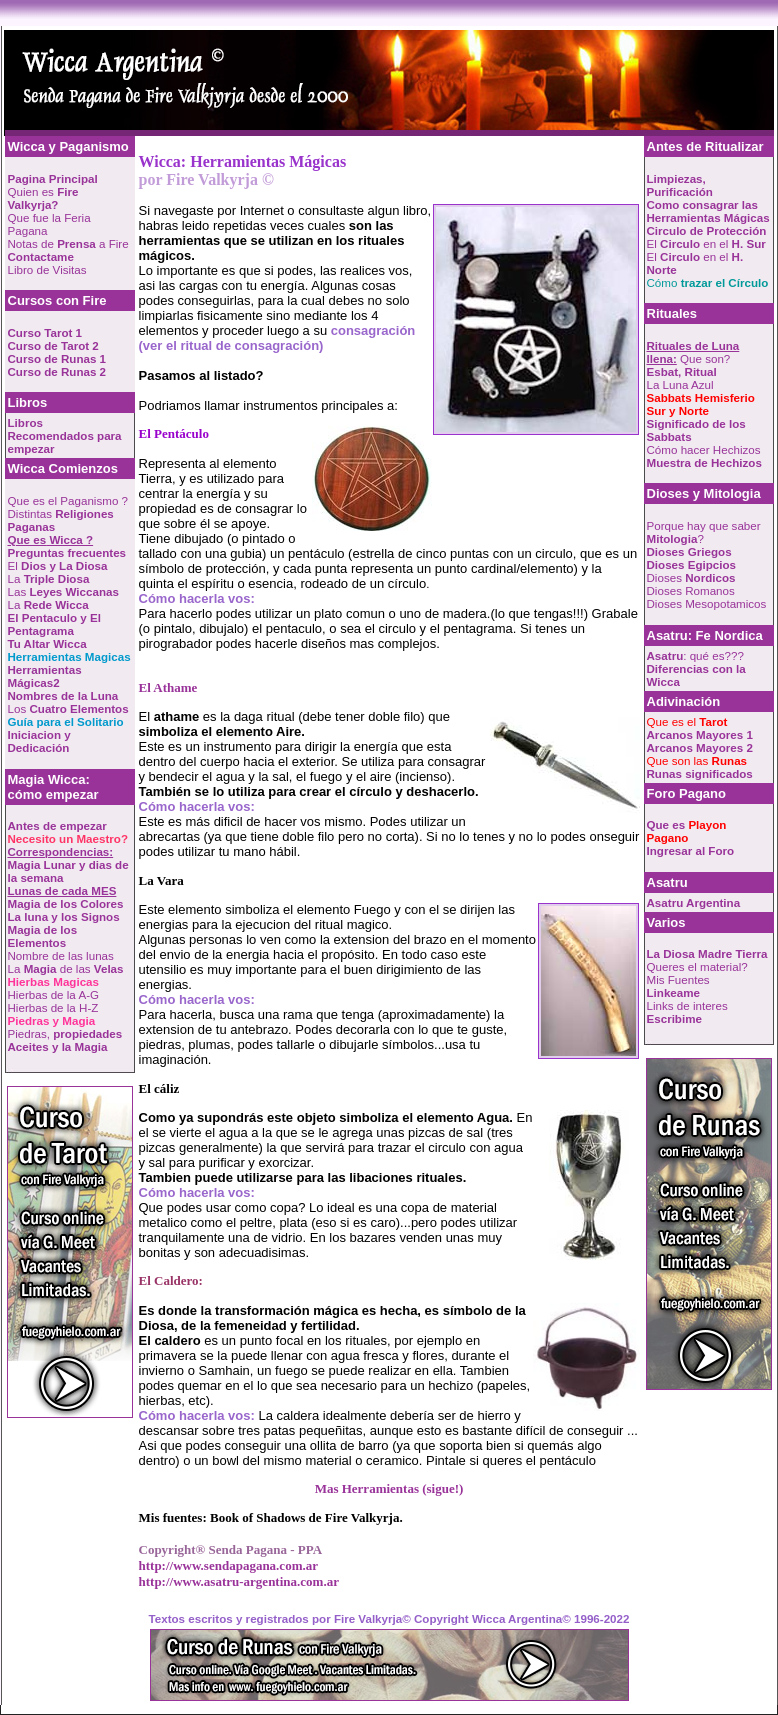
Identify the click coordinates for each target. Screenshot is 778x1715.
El (58, 565)
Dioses (691, 577)
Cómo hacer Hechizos (704, 449)
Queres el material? (697, 966)
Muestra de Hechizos (704, 462)
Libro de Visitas (47, 269)
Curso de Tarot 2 (53, 345)
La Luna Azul (680, 384)
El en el (706, 243)
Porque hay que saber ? (704, 532)
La (49, 578)
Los (68, 708)
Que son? (693, 352)
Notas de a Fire (68, 243)
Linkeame (674, 992)
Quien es (43, 198)
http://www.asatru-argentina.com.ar (239, 1581)
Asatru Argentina (694, 902)
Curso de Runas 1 (57, 358)
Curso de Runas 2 (57, 371)
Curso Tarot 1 (45, 332)
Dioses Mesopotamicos (707, 603)
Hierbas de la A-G (54, 994)
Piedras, (65, 1033)
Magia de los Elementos (43, 936)
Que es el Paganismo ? (68, 500)
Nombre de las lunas (61, 955)
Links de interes (687, 1005)
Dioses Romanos (691, 590)
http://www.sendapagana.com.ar (229, 1565)
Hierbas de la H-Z (53, 1007)
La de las (66, 968)
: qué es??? (695, 655)
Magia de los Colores (66, 903)
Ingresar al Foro (691, 850)
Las (63, 591)
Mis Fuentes (678, 979)
